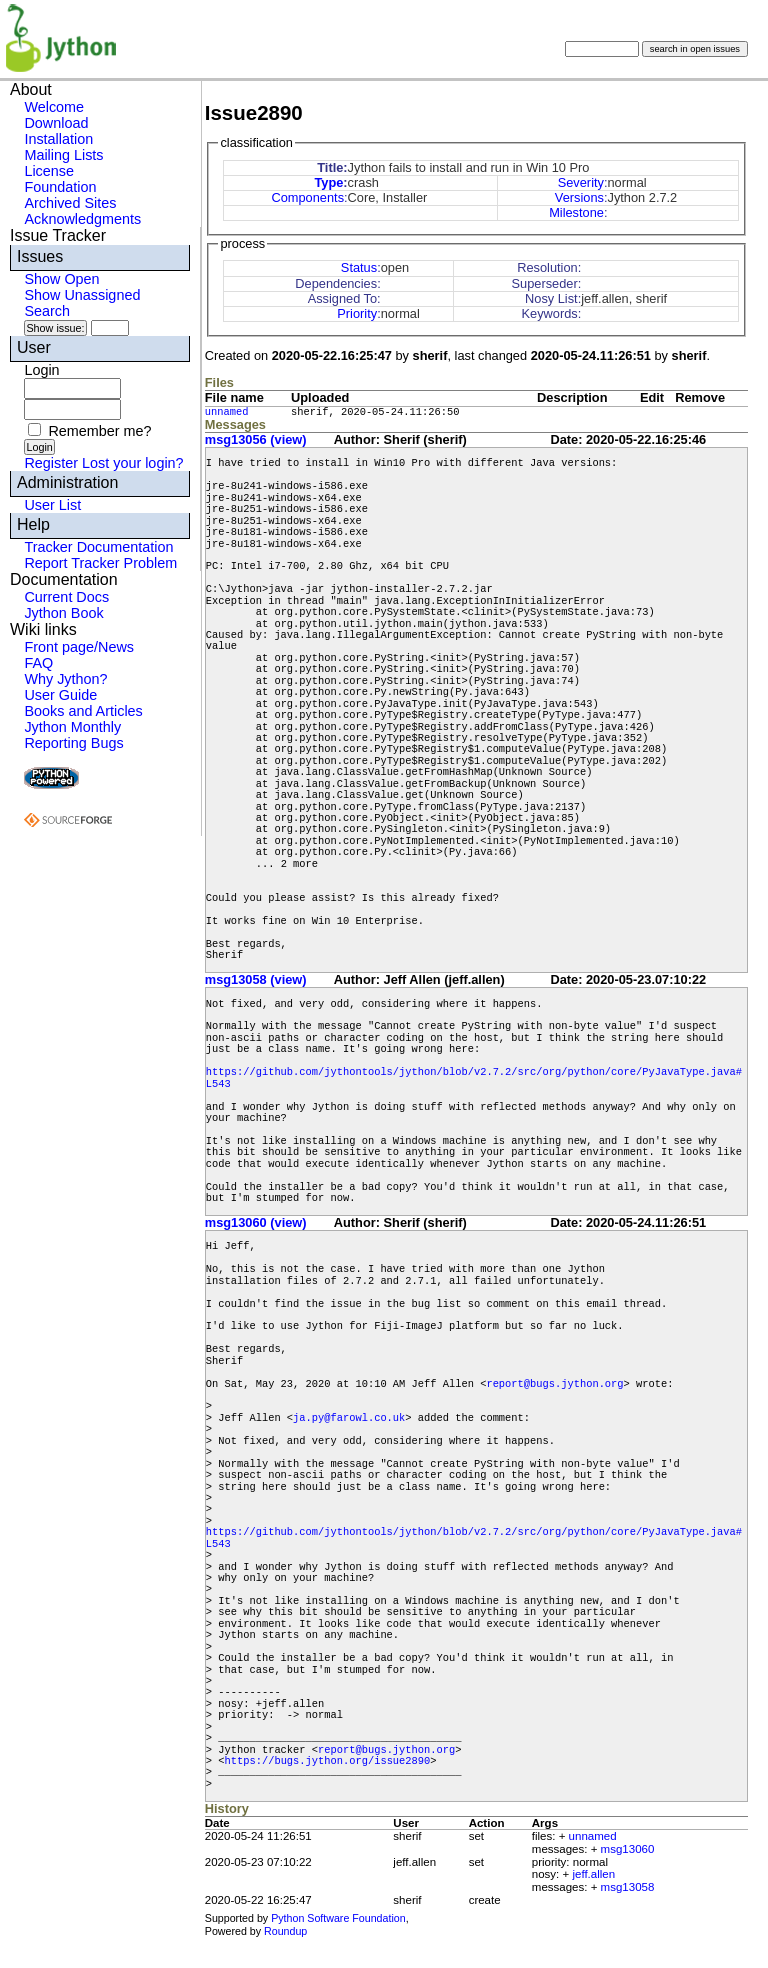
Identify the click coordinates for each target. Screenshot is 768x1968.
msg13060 (628, 1849)
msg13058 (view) (256, 979)
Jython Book (63, 613)
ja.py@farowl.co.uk (349, 1418)
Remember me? (99, 431)
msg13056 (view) (256, 439)
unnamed (227, 412)
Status (359, 267)
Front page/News (79, 647)
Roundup (285, 1931)
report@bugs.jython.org (554, 1384)
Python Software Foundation (338, 1918)
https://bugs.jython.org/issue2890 (328, 1761)
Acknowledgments (82, 219)
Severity (581, 182)
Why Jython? (65, 679)
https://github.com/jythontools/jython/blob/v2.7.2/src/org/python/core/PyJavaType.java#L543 (474, 1077)
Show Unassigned (82, 295)
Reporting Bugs (73, 743)
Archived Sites (70, 203)
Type (328, 182)
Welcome (54, 107)
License (49, 171)
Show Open (61, 279)
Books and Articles (83, 711)
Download (56, 123)
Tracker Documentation (98, 547)
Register (51, 463)
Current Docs (66, 597)
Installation (58, 139)
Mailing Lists (63, 155)
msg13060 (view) (256, 1222)
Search (47, 311)
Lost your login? (133, 463)
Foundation (60, 187)
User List (52, 505)
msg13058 (628, 1887)
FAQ (38, 663)
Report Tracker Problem (100, 563)
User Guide (60, 695)
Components (307, 197)
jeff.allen (593, 1874)
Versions (579, 197)
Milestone (576, 212)
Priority (357, 313)
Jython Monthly (72, 727)
